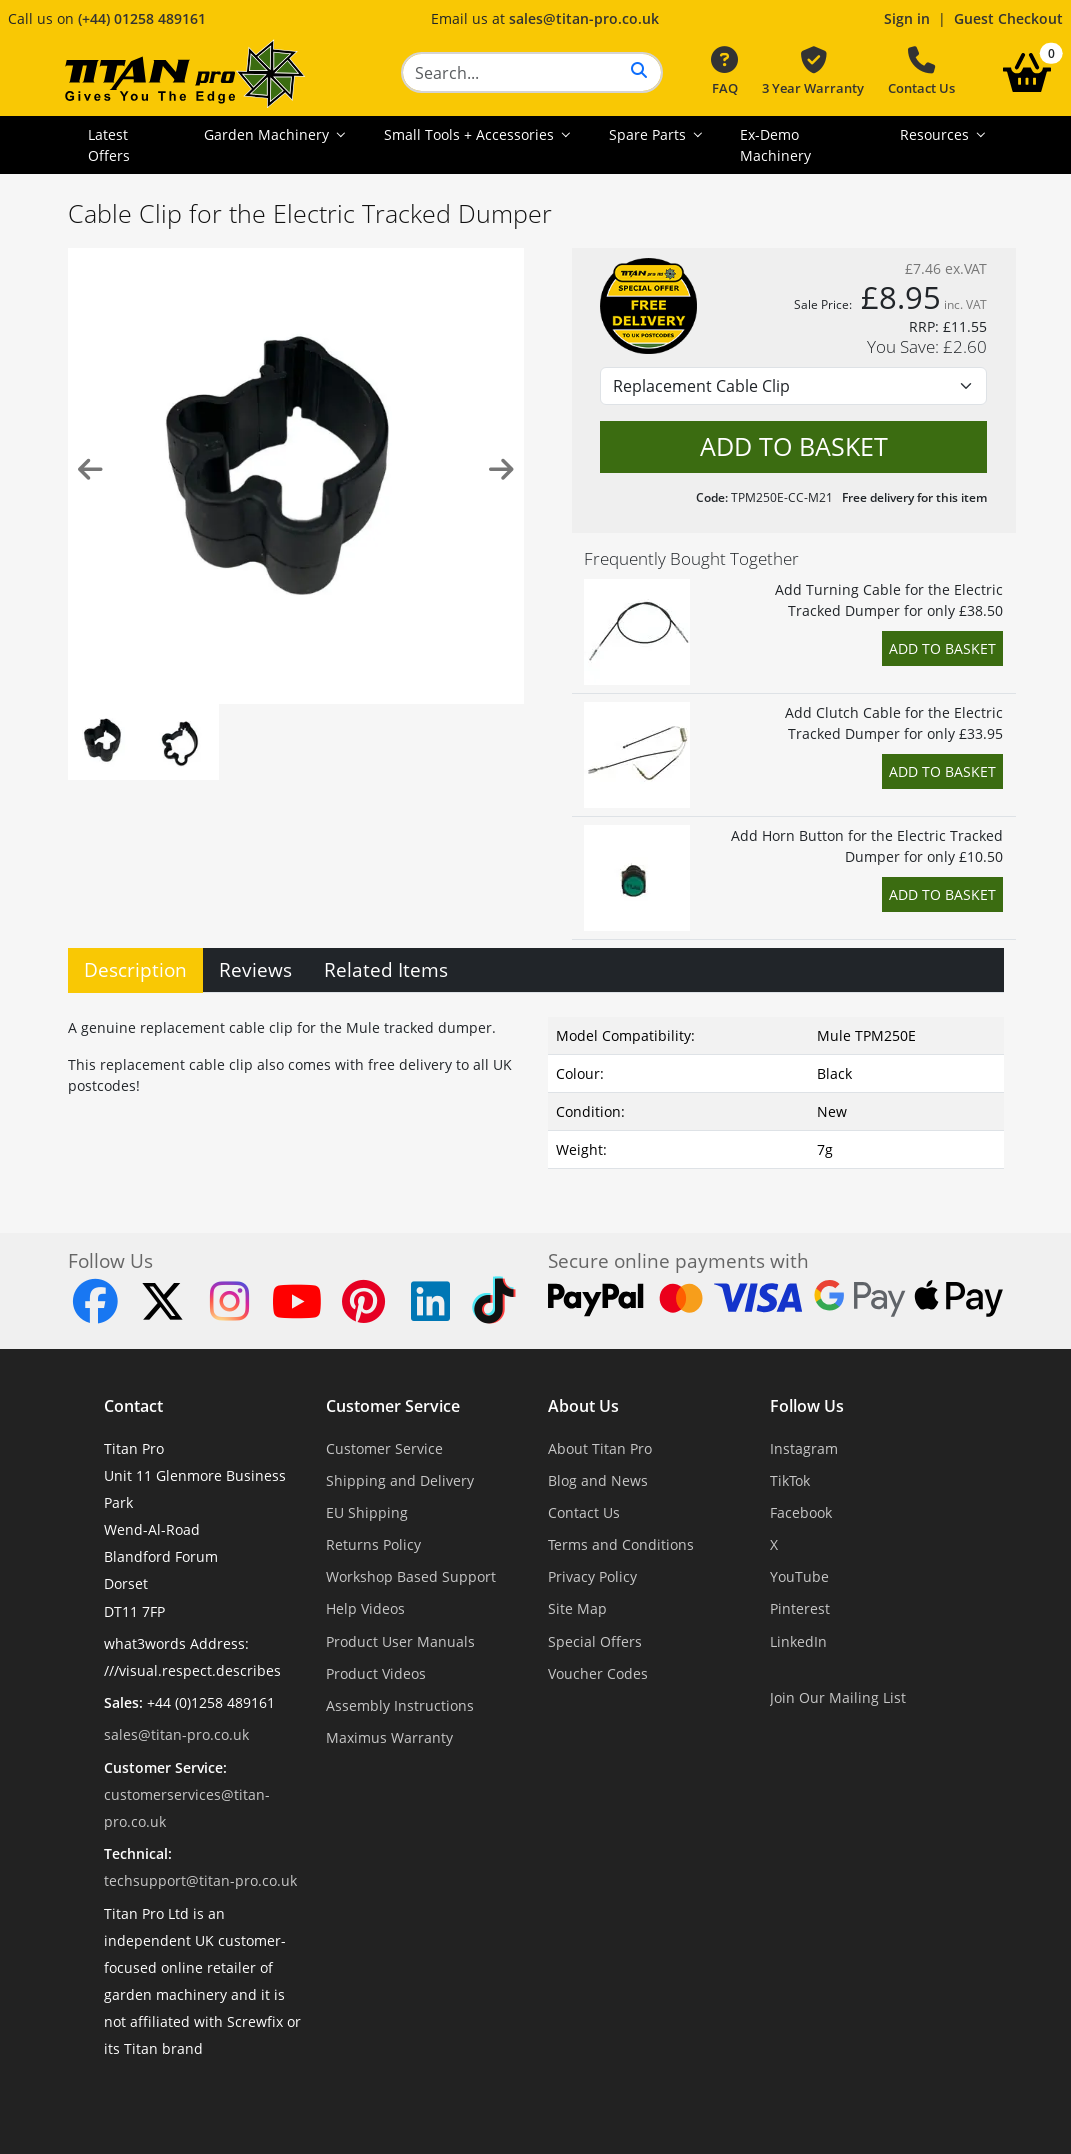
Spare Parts (649, 134)
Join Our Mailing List (838, 1697)
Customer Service (393, 1407)
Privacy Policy (592, 1576)
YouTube (799, 1576)
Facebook (801, 1512)
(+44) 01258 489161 (142, 18)
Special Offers (595, 1641)
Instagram (804, 1448)
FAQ (724, 72)
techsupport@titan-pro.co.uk (200, 1880)
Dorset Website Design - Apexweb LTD (605, 2098)
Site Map (577, 1608)
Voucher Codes (598, 1673)
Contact (133, 1407)
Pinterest (800, 1608)
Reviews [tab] (255, 969)
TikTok (790, 1480)
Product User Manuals (400, 1641)
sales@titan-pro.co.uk (584, 18)
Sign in (907, 18)
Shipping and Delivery (400, 1480)
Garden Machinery (268, 134)
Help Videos (365, 1608)
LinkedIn (798, 1641)
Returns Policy (373, 1544)
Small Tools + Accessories (471, 134)
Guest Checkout (1008, 18)
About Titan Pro (600, 1448)
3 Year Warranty (813, 72)
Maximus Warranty (389, 1737)
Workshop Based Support (411, 1576)
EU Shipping (367, 1512)
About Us (583, 1407)
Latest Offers (109, 145)
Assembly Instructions (400, 1705)
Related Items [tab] (386, 969)
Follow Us (807, 1407)
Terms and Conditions (621, 1544)
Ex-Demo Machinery (775, 145)
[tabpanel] (536, 1089)
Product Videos (376, 1673)
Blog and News (598, 1480)
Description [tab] (135, 969)
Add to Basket (942, 648)
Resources (936, 134)
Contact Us (921, 72)
